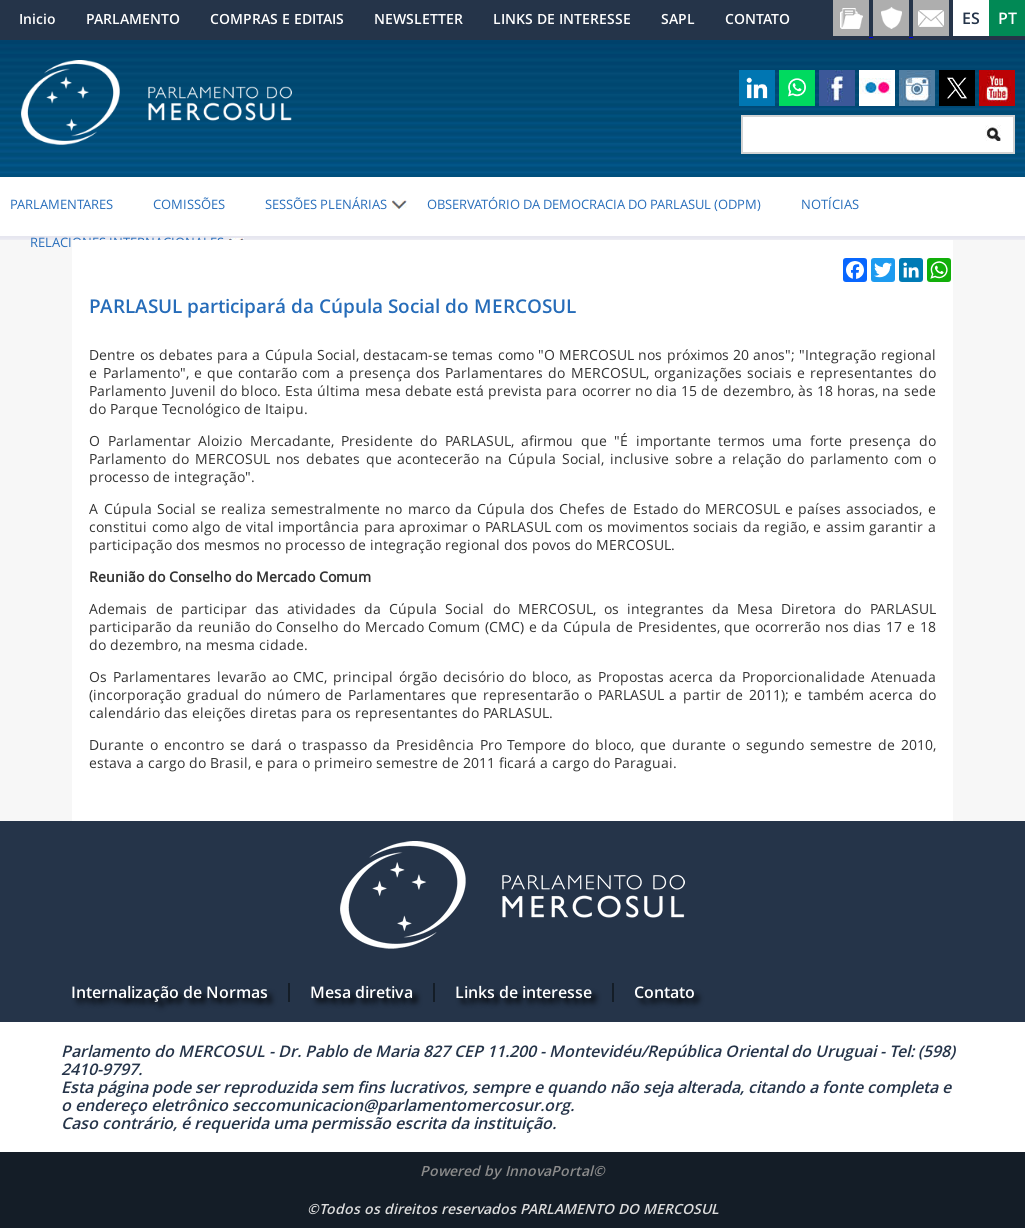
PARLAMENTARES (61, 204)
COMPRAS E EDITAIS (277, 18)
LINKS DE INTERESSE (562, 18)
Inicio (37, 18)
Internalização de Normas (169, 992)
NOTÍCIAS (830, 204)
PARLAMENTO (133, 18)
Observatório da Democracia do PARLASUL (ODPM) (594, 204)
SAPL (678, 18)
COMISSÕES (189, 204)
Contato (664, 992)
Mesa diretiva (361, 992)
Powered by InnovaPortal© (512, 1170)
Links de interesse (523, 992)
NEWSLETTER (418, 18)
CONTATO (757, 18)
